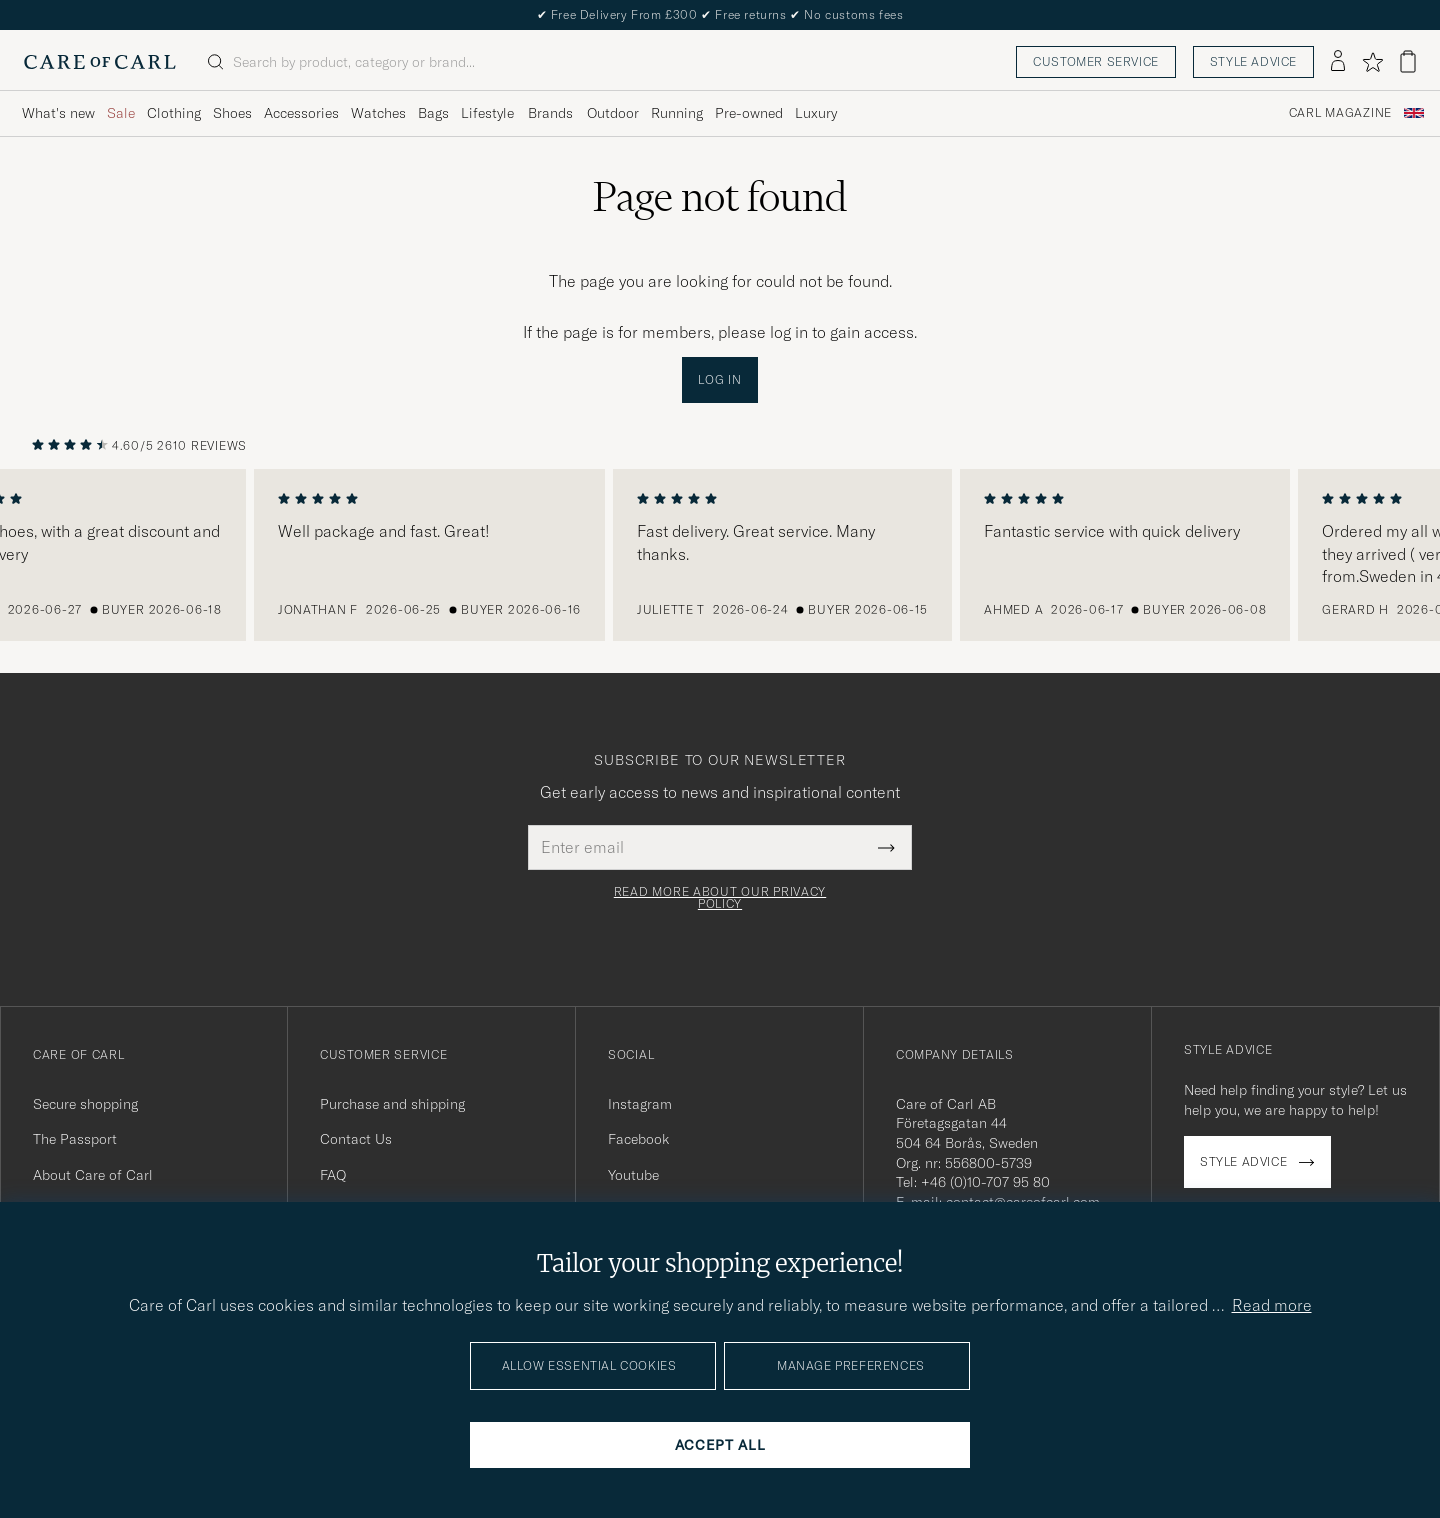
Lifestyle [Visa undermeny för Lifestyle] (487, 113)
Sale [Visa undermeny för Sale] (121, 113)
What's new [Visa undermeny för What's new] (58, 113)
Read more (1272, 1305)
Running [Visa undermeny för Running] (677, 113)
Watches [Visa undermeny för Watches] (378, 113)
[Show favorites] (1372, 62)
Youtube (633, 1175)
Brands (550, 113)
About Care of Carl (93, 1175)
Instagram (640, 1104)
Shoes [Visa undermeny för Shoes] (232, 113)
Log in (719, 379)
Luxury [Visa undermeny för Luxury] (816, 113)
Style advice (1253, 61)
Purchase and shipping (392, 1104)
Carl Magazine (1340, 113)
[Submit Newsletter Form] (886, 847)
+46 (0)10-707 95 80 (985, 1182)
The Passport (75, 1139)
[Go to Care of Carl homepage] (100, 62)
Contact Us (356, 1139)
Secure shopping (85, 1104)
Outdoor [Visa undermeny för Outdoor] (613, 113)
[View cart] (1408, 61)
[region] (720, 555)
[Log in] (1338, 62)
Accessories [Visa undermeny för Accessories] (301, 113)
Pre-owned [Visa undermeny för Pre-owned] (749, 113)
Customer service (1096, 61)
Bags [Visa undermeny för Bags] (433, 113)
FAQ (333, 1175)
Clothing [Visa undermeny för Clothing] (174, 113)
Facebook (638, 1139)
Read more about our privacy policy (720, 898)
